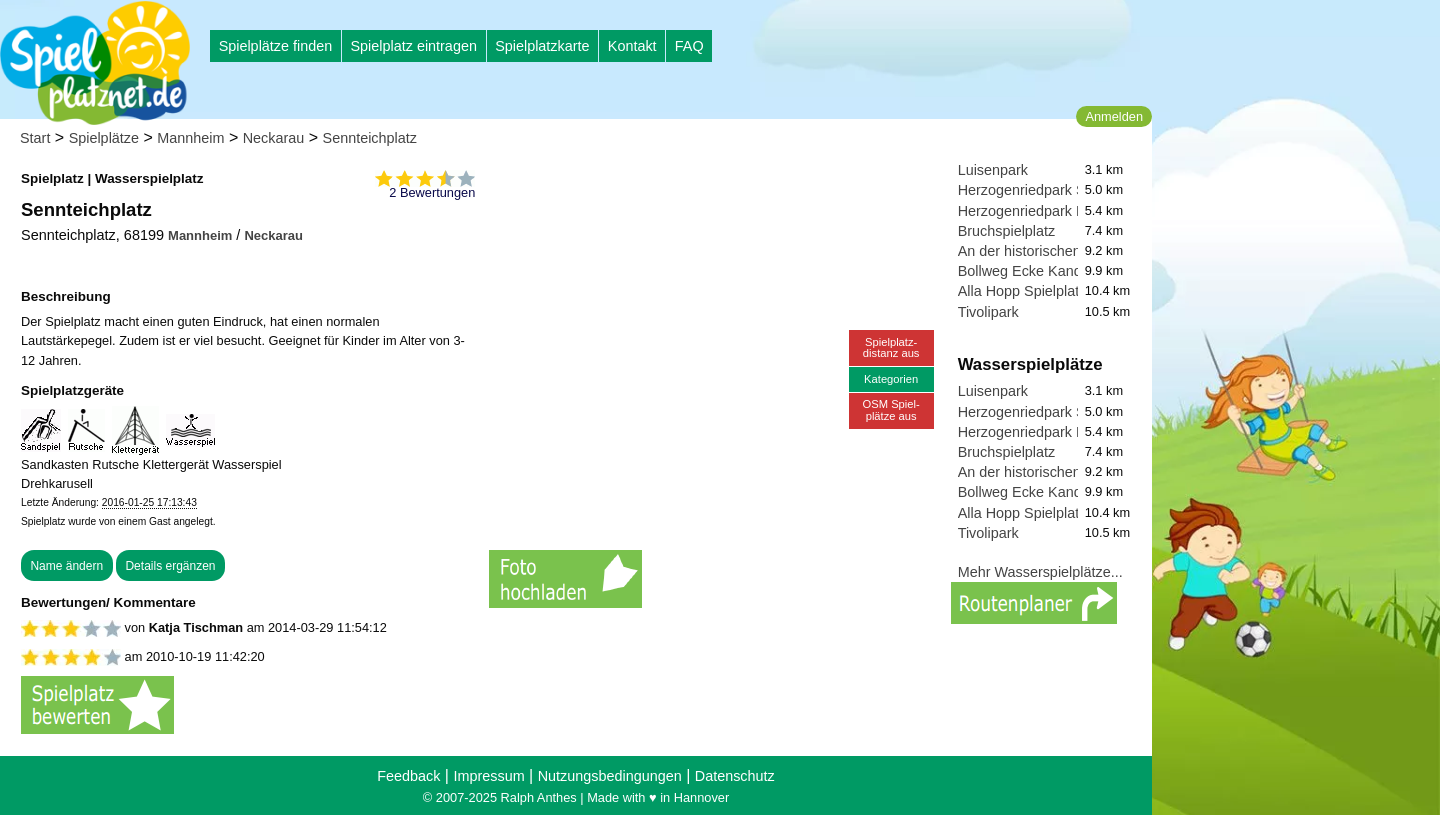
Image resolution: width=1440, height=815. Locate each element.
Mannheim (190, 138)
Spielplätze (104, 138)
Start (35, 138)
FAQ (689, 46)
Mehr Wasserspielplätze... (1040, 572)
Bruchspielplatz (1007, 231)
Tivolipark (988, 312)
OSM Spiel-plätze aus (891, 409)
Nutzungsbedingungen (610, 776)
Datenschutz (735, 776)
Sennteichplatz (370, 138)
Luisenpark (993, 170)
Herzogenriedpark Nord (1033, 211)
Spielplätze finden (276, 46)
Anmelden (1114, 116)
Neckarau (274, 138)
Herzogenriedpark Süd (1030, 190)
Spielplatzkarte (542, 46)
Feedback (408, 776)
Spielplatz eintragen (413, 46)
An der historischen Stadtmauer (1059, 251)
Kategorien (891, 379)
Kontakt (632, 46)
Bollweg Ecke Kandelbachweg (1054, 271)
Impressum (488, 776)
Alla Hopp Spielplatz (1022, 291)
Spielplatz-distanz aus (891, 347)
